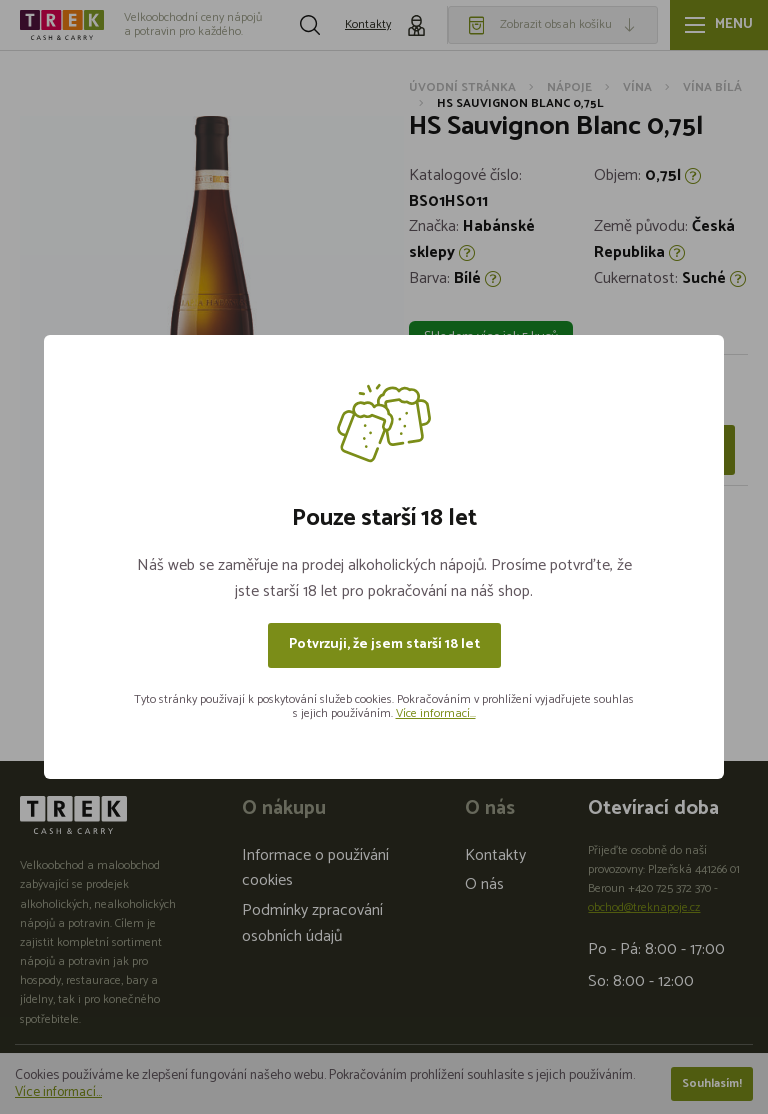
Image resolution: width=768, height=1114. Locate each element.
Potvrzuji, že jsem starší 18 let (384, 644)
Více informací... (436, 713)
